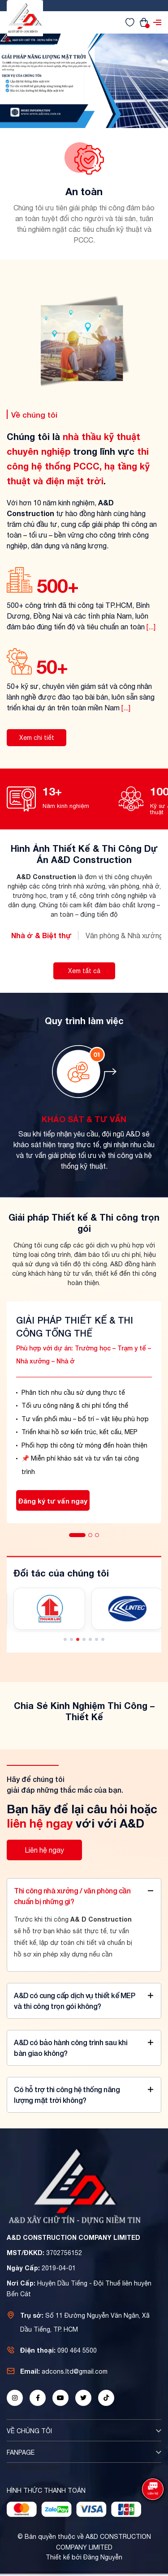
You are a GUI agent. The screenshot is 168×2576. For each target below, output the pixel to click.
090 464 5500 (77, 2350)
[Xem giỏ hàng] (143, 22)
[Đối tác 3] (49, 1609)
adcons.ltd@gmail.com (75, 2371)
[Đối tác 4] (127, 1609)
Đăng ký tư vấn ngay (52, 1501)
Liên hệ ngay (44, 1850)
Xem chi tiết (36, 737)
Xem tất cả (84, 970)
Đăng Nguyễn (102, 2557)
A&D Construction (33, 2467)
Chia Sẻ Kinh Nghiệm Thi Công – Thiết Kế (84, 1711)
